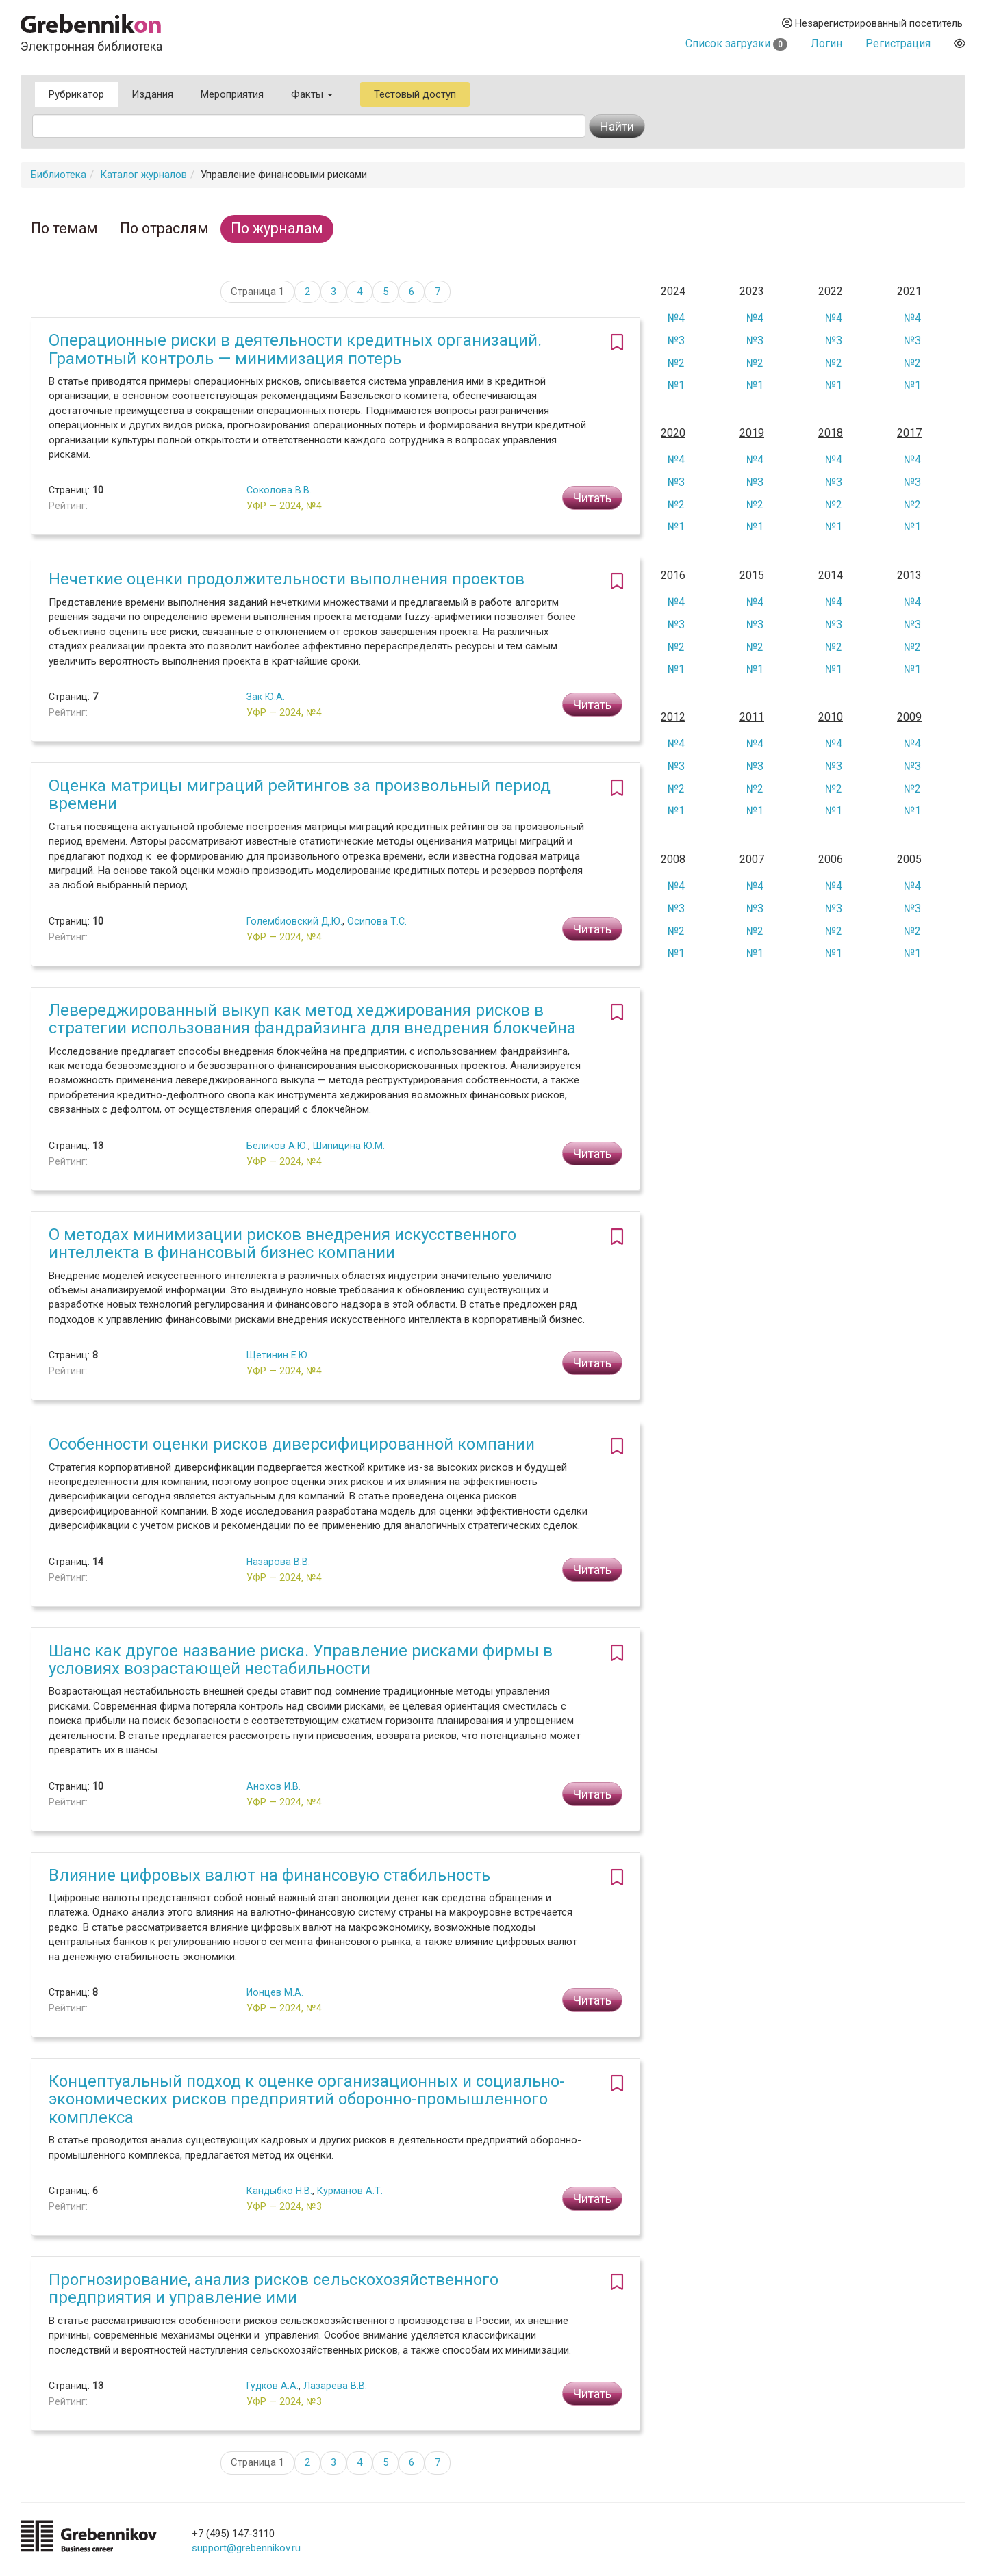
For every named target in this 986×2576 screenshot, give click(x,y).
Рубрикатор (76, 94)
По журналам (277, 228)
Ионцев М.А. (274, 1992)
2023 (752, 291)
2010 (830, 717)
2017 (909, 433)
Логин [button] (826, 43)
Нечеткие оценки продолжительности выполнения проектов (286, 579)
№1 (676, 384)
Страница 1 (257, 291)
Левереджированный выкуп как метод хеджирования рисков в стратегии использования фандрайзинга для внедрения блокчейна (312, 1019)
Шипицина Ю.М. (349, 1145)
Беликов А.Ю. (277, 1145)
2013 (909, 575)
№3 (676, 340)
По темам (64, 228)
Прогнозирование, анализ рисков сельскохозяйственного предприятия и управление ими (273, 2288)
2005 (909, 859)
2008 (673, 859)
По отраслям (164, 228)
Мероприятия (232, 94)
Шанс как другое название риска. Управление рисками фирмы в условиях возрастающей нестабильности (301, 1659)
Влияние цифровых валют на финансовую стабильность (269, 1875)
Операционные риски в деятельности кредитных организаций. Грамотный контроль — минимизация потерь (295, 349)
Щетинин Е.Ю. (277, 1355)
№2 (676, 363)
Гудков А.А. (272, 2385)
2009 (909, 717)
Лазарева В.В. (335, 2385)
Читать (592, 498)
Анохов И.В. (273, 1786)
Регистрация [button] (898, 43)
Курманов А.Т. (350, 2190)
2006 (830, 859)
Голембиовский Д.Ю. (294, 921)
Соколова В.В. (279, 490)
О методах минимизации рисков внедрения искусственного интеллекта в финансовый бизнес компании (282, 1243)
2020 (673, 433)
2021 (909, 291)
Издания (152, 94)
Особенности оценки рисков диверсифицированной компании (292, 1444)
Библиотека (58, 174)
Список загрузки (736, 43)
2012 (673, 717)
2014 (830, 575)
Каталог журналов (143, 174)
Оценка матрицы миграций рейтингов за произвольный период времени (300, 794)
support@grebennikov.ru (246, 2548)
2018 (830, 433)
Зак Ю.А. (265, 696)
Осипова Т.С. (377, 921)
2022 (830, 291)
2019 (752, 433)
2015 (752, 575)
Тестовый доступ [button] (415, 94)
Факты (312, 94)
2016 (673, 575)
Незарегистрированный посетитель (872, 23)
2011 (752, 717)
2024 (673, 291)
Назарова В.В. (278, 1561)
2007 (752, 859)
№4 (676, 317)
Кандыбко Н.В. (279, 2190)
